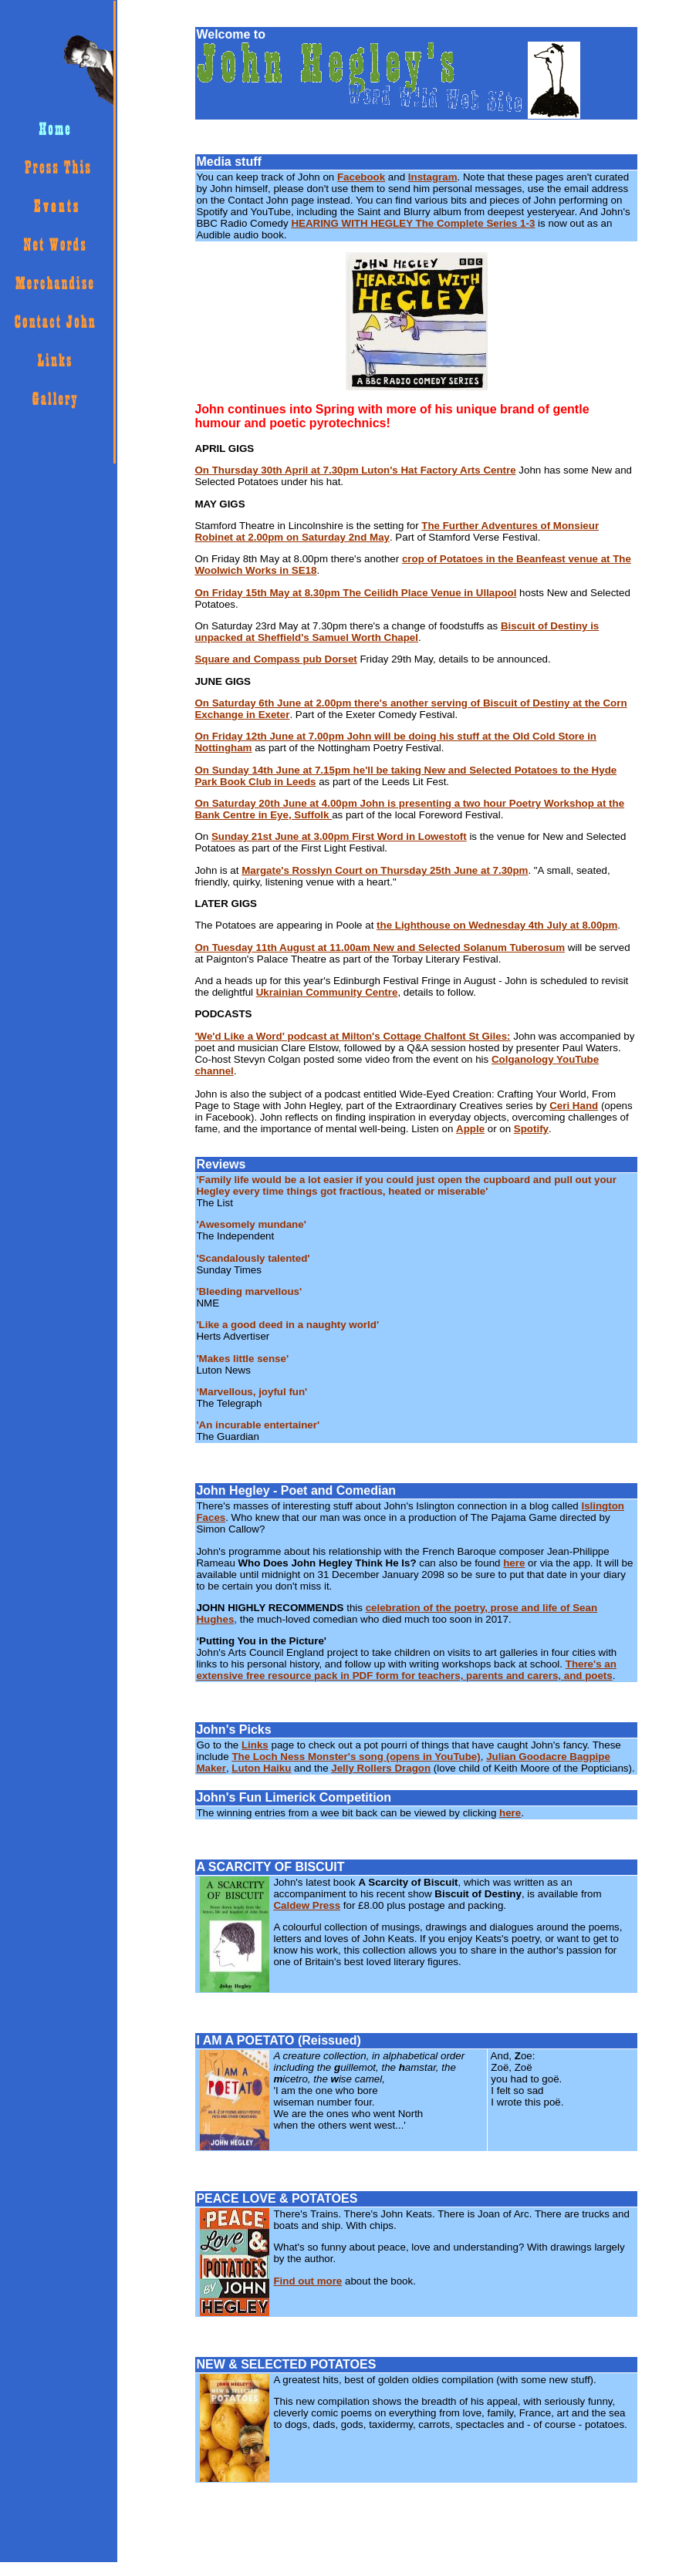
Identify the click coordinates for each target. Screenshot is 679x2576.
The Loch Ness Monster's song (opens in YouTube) (355, 1756)
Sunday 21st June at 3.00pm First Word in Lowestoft (339, 836)
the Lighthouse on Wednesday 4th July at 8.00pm (497, 925)
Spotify (531, 1129)
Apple (470, 1129)
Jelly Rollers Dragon (381, 1768)
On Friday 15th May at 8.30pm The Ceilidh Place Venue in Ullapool (355, 592)
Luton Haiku (261, 1768)
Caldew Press (306, 1905)
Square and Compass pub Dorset (275, 659)
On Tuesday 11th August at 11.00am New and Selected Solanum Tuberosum (379, 947)
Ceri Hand (573, 1105)
